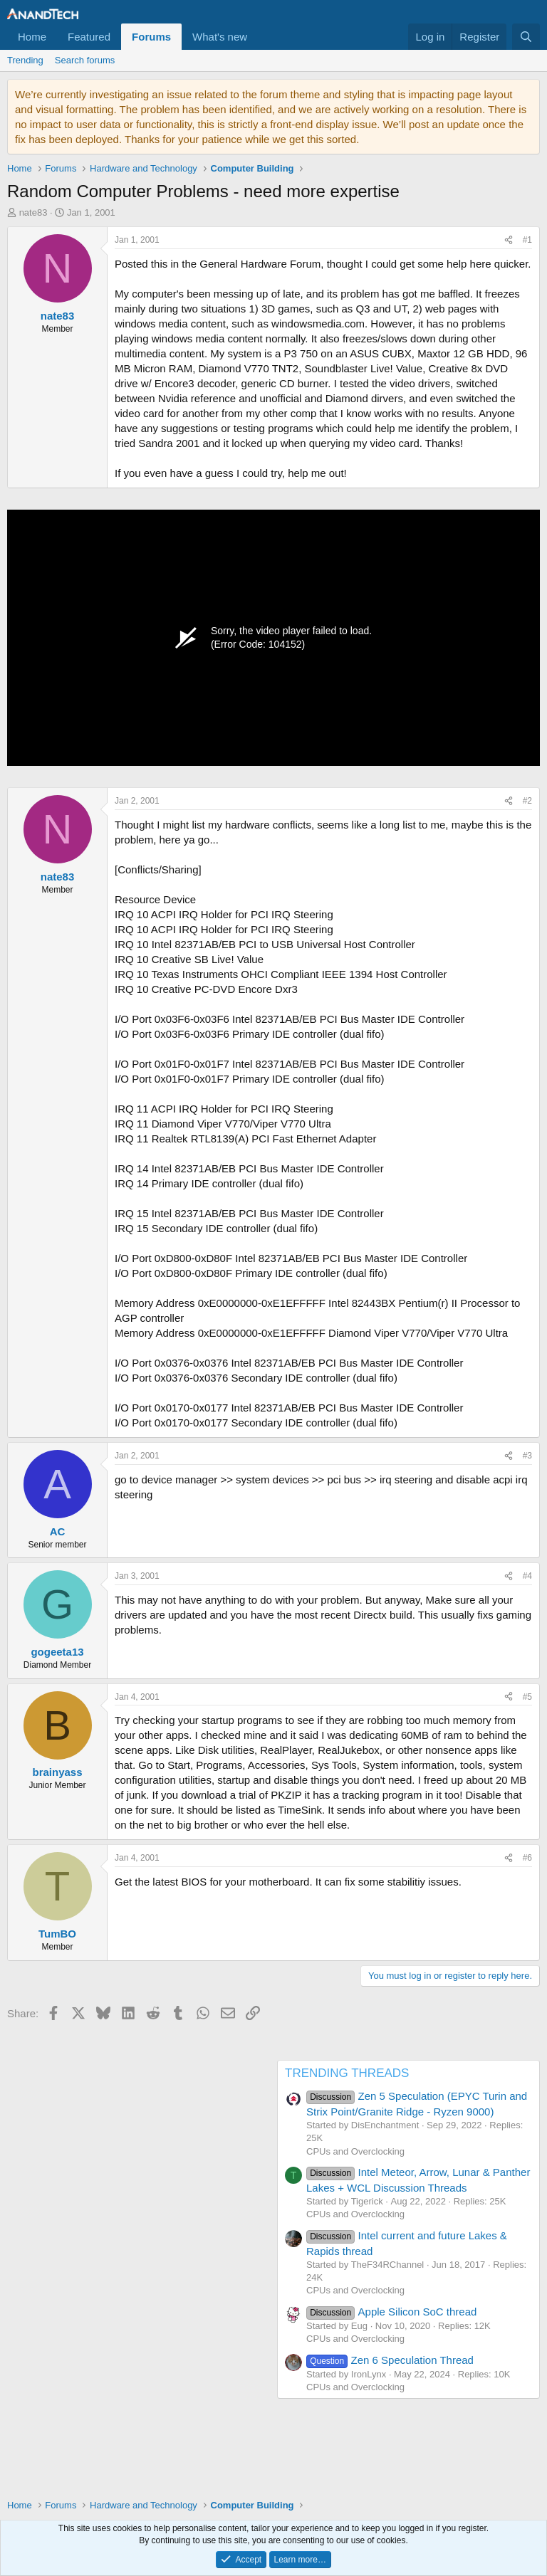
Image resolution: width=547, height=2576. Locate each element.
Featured (89, 37)
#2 (527, 801)
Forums (151, 37)
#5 (527, 1697)
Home (32, 37)
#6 (527, 1858)
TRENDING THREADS (347, 2073)
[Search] (526, 36)
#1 (527, 240)
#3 (527, 1456)
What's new (219, 37)
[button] (259, 36)
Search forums (85, 60)
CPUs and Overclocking (355, 2151)
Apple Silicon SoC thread (391, 2312)
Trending (25, 60)
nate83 (33, 212)
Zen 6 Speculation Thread (390, 2360)
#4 (527, 1576)
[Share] (508, 240)
